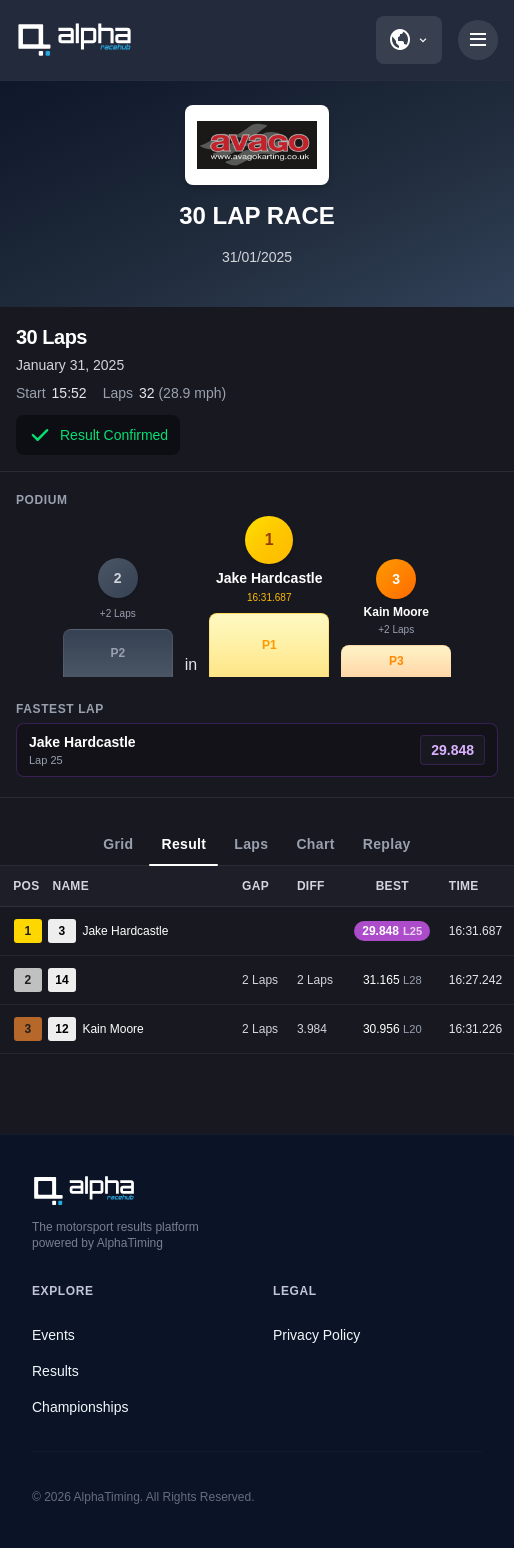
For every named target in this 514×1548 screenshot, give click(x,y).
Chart (315, 851)
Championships (80, 1407)
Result (183, 851)
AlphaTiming (107, 1497)
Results (55, 1371)
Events (53, 1335)
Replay (387, 851)
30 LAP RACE (257, 215)
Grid (118, 851)
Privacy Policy (316, 1335)
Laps (251, 851)
